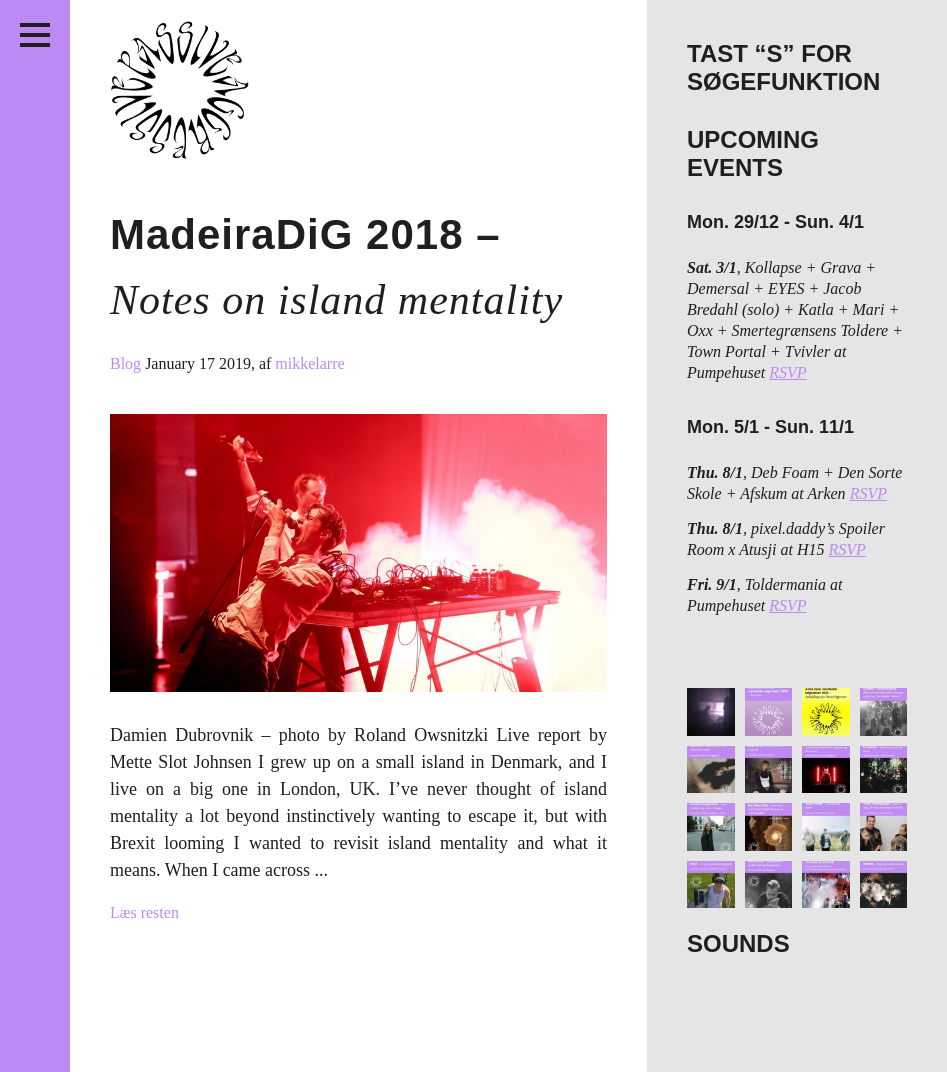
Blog (127, 363)
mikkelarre (309, 363)
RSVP (787, 372)
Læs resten (144, 912)
